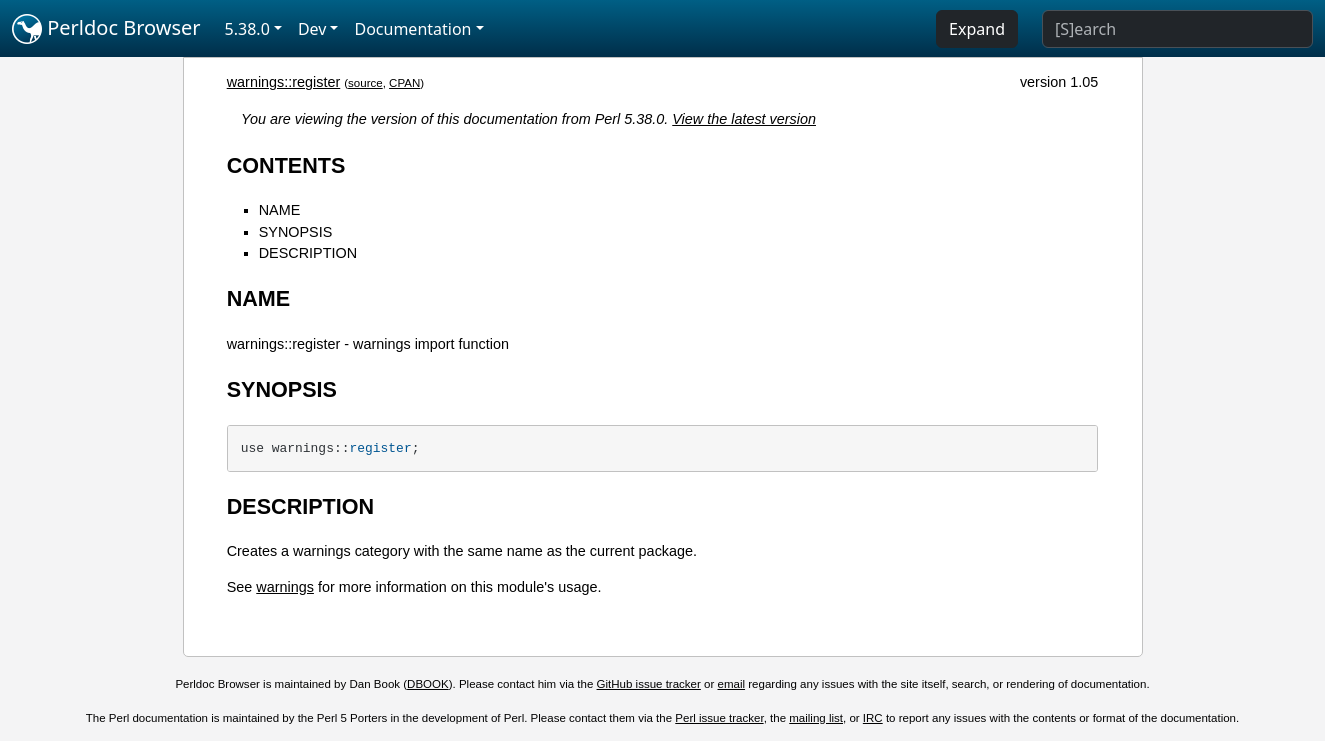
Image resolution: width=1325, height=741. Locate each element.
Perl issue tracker (719, 718)
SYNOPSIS (296, 232)
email (732, 684)
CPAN (404, 83)
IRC (873, 718)
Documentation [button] (412, 29)
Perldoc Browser (106, 29)
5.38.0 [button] (247, 29)
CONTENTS (286, 165)
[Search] (1177, 29)
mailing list (816, 718)
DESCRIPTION (308, 253)
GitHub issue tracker (649, 684)
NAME (280, 210)
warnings (285, 587)
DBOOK (428, 684)
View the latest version (744, 119)
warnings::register (284, 82)
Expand (977, 29)
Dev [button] (312, 29)
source (365, 83)
